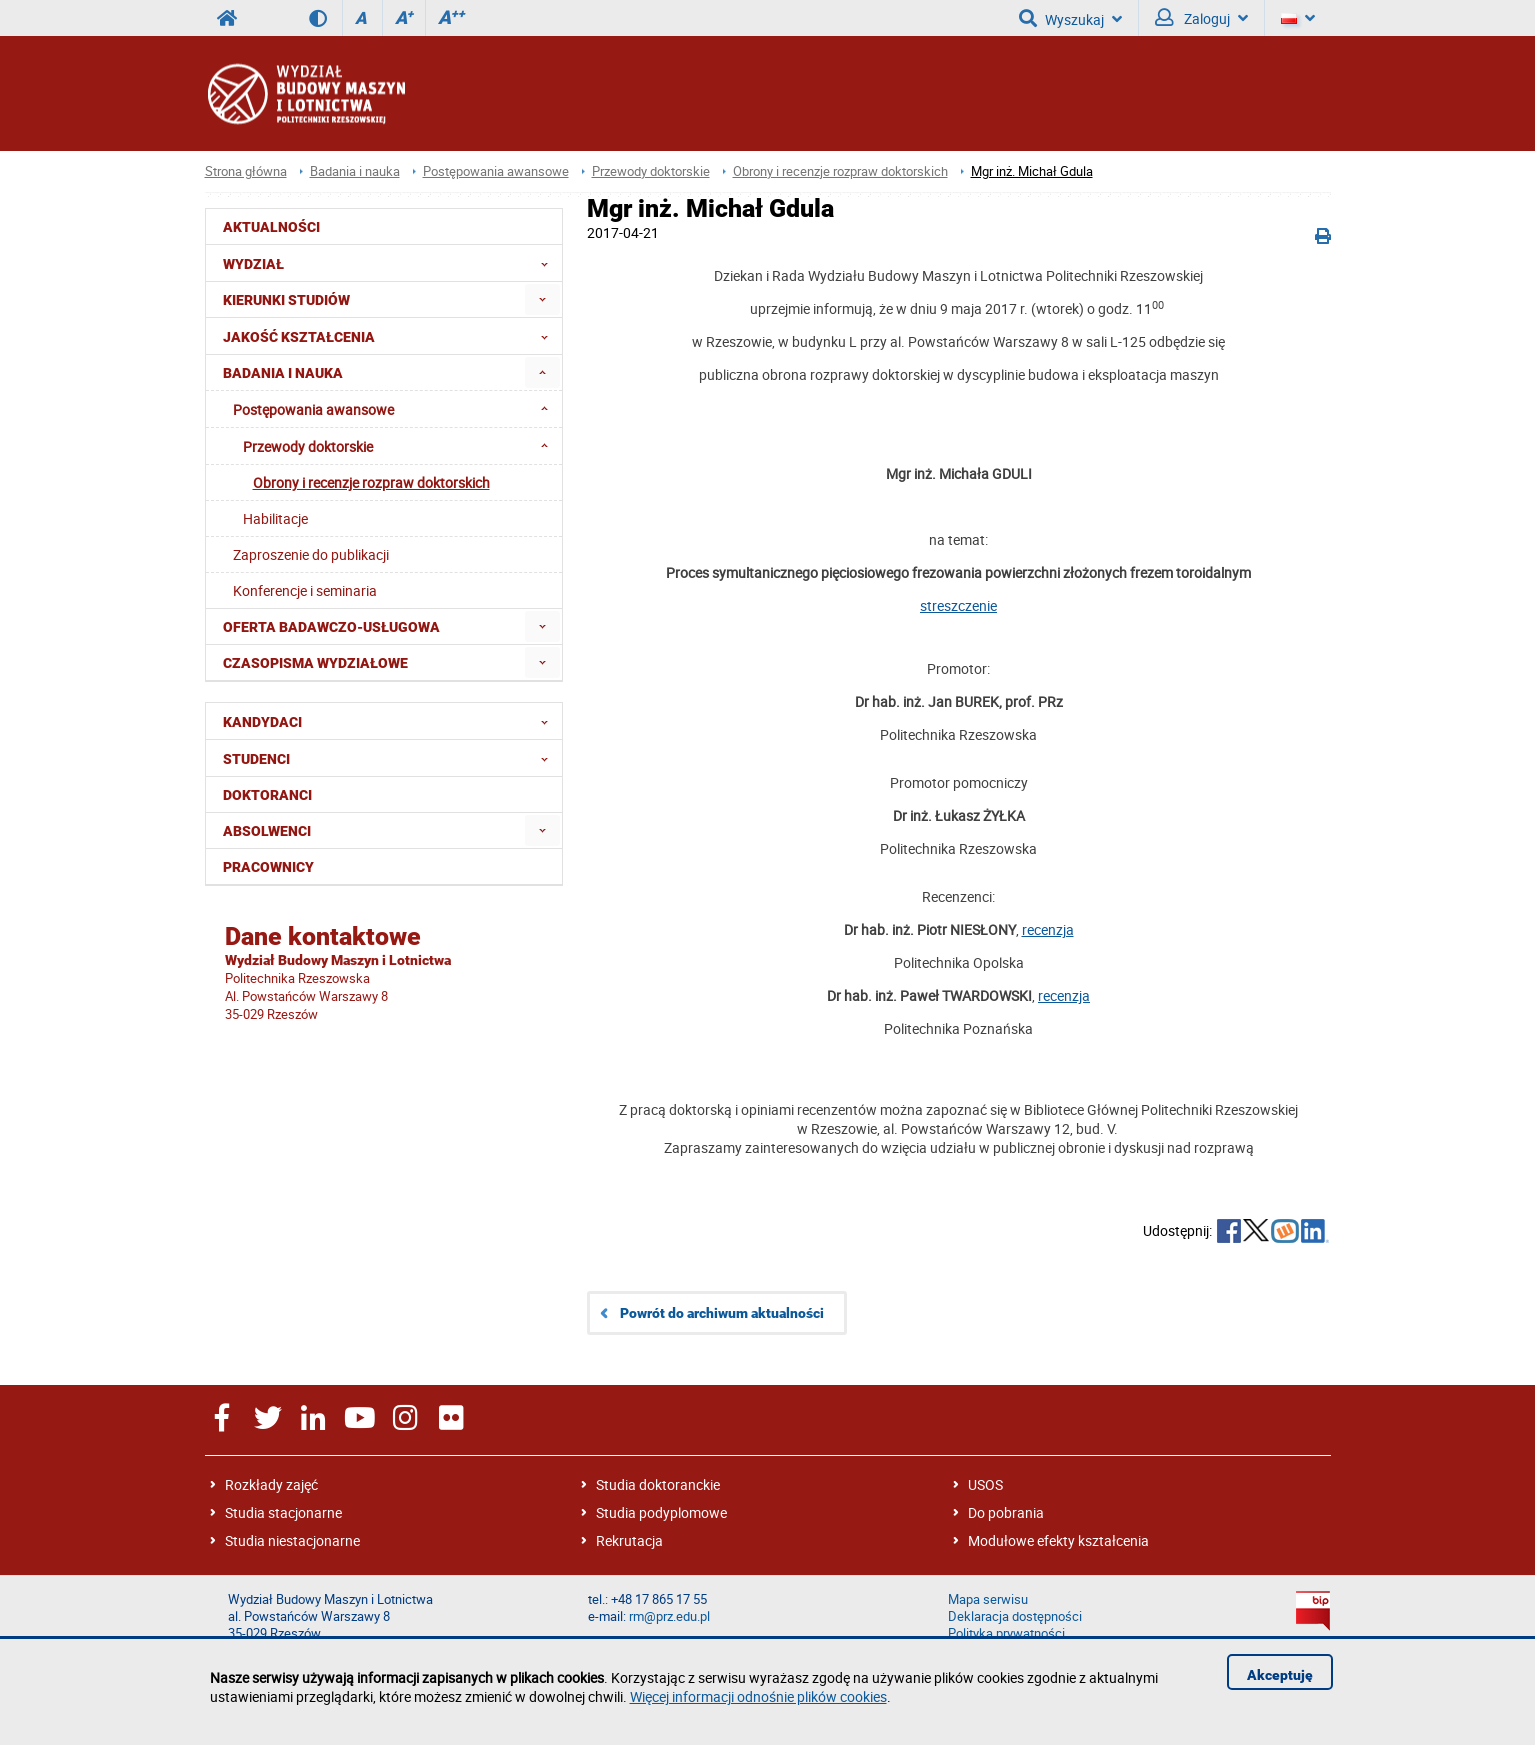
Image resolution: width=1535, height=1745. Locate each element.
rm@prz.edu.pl (669, 1616)
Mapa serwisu (988, 1599)
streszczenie (958, 605)
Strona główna (246, 171)
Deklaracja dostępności (1015, 1616)
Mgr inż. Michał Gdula (1032, 171)
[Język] (1298, 18)
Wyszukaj (1070, 18)
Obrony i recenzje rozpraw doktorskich (840, 171)
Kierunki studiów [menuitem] (286, 300)
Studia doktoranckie (658, 1484)
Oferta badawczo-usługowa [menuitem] (331, 627)
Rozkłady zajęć (271, 1484)
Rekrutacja (629, 1540)
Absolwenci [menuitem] (267, 831)
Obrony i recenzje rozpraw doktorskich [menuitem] (371, 482)
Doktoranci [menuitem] (267, 795)
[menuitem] (542, 299)
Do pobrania (1006, 1512)
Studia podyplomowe (661, 1512)
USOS (985, 1484)
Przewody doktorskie (651, 171)
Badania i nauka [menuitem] (283, 373)
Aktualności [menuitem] (271, 227)
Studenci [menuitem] (391, 758)
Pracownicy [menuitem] (268, 867)
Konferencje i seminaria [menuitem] (305, 590)
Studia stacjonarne (283, 1512)
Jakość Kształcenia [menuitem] (391, 336)
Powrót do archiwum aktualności (722, 1313)
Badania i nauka (355, 171)
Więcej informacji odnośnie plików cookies (758, 1696)
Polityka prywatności (1006, 1633)
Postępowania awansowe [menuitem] (396, 409)
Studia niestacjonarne (292, 1540)
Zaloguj (1201, 18)
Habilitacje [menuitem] (275, 518)
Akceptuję (1280, 1675)
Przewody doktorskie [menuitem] (401, 446)
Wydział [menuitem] (391, 263)
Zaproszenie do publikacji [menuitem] (311, 554)
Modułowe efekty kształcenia (1058, 1540)
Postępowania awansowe (496, 171)
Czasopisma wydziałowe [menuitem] (315, 663)
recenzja (1048, 929)
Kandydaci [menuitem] (391, 721)
